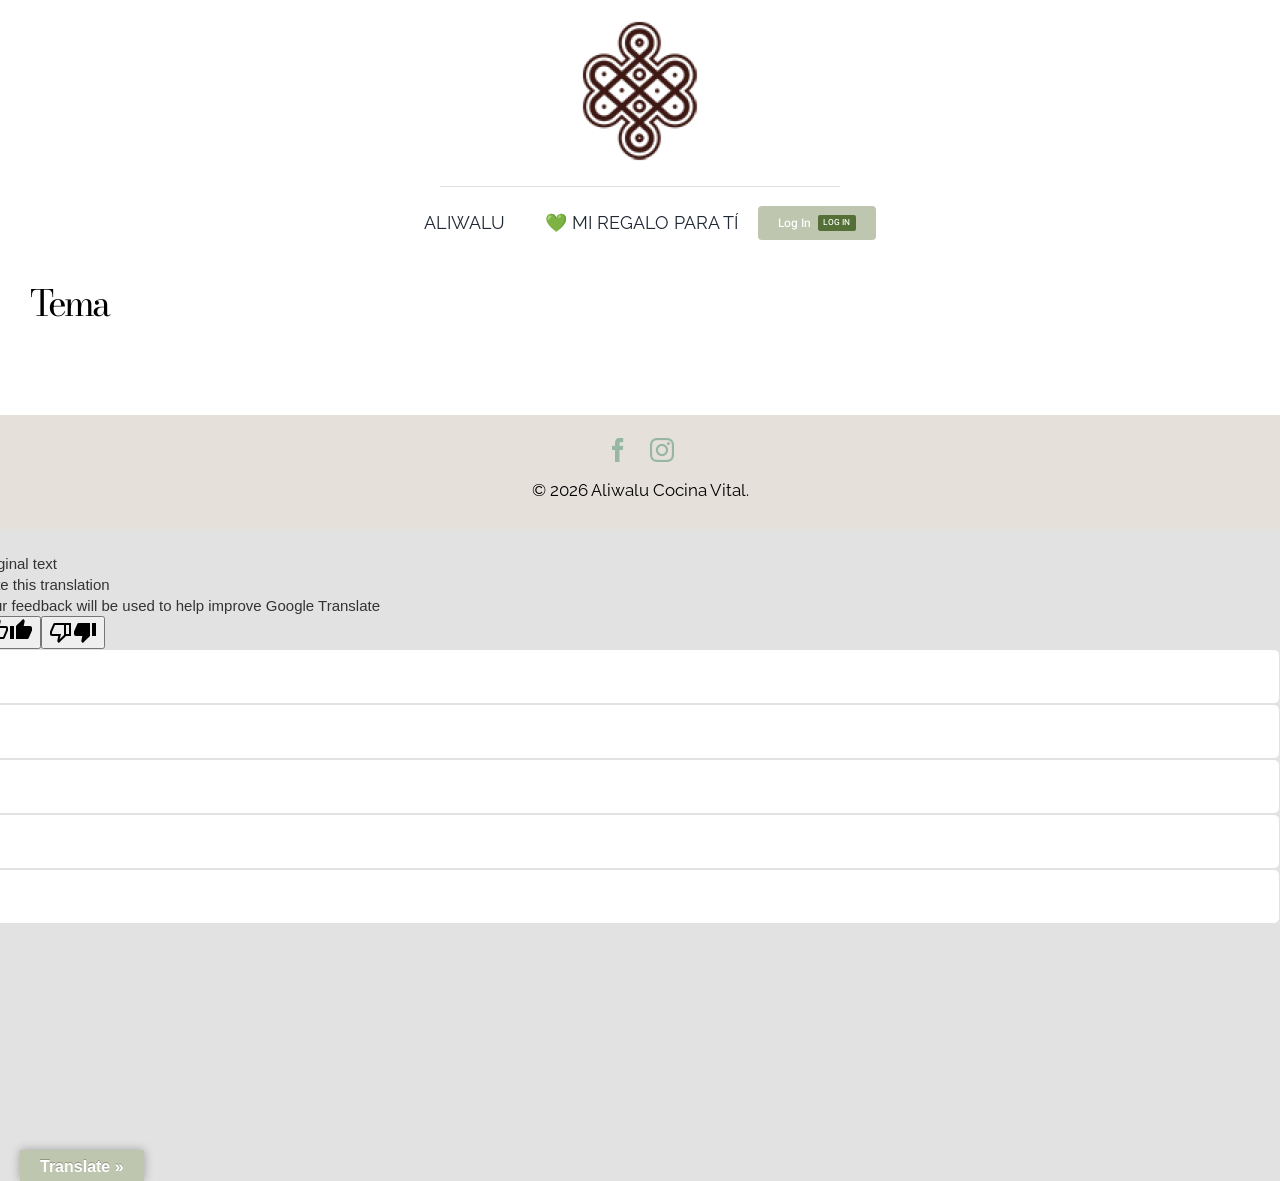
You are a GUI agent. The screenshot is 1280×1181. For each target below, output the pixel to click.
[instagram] (662, 450)
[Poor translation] (73, 632)
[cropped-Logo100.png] (640, 23)
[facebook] (618, 450)
